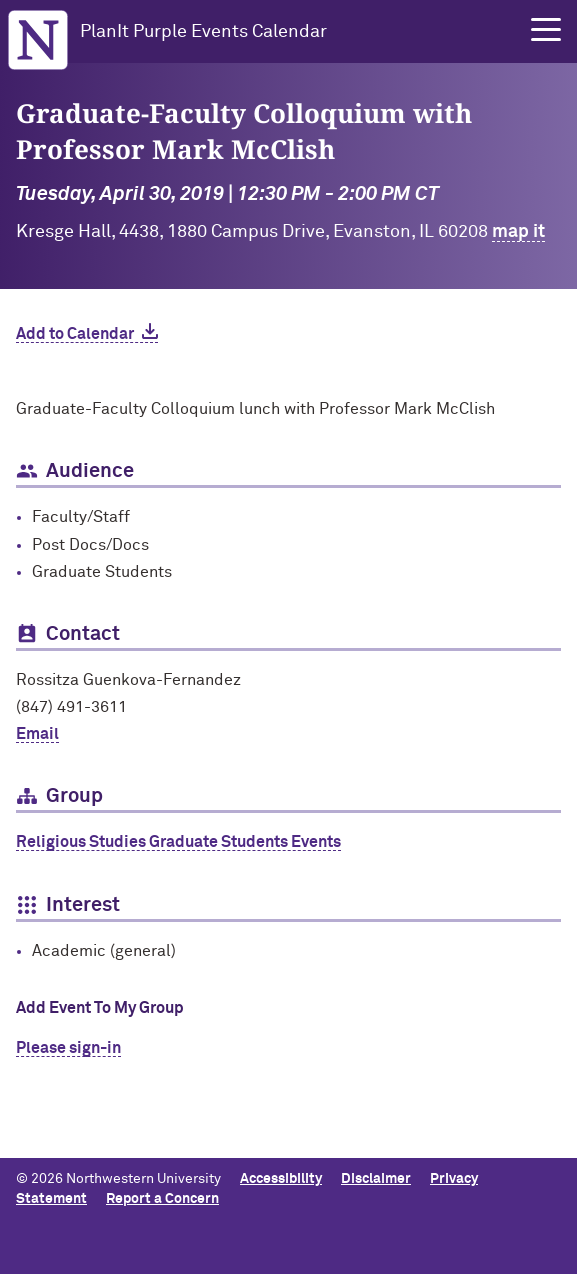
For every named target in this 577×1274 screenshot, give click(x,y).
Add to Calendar (75, 334)
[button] (546, 30)
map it (518, 232)
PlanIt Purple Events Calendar (203, 32)
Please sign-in (68, 1048)
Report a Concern (162, 1199)
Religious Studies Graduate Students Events (178, 842)
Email (37, 734)
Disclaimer (376, 1179)
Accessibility (281, 1179)
